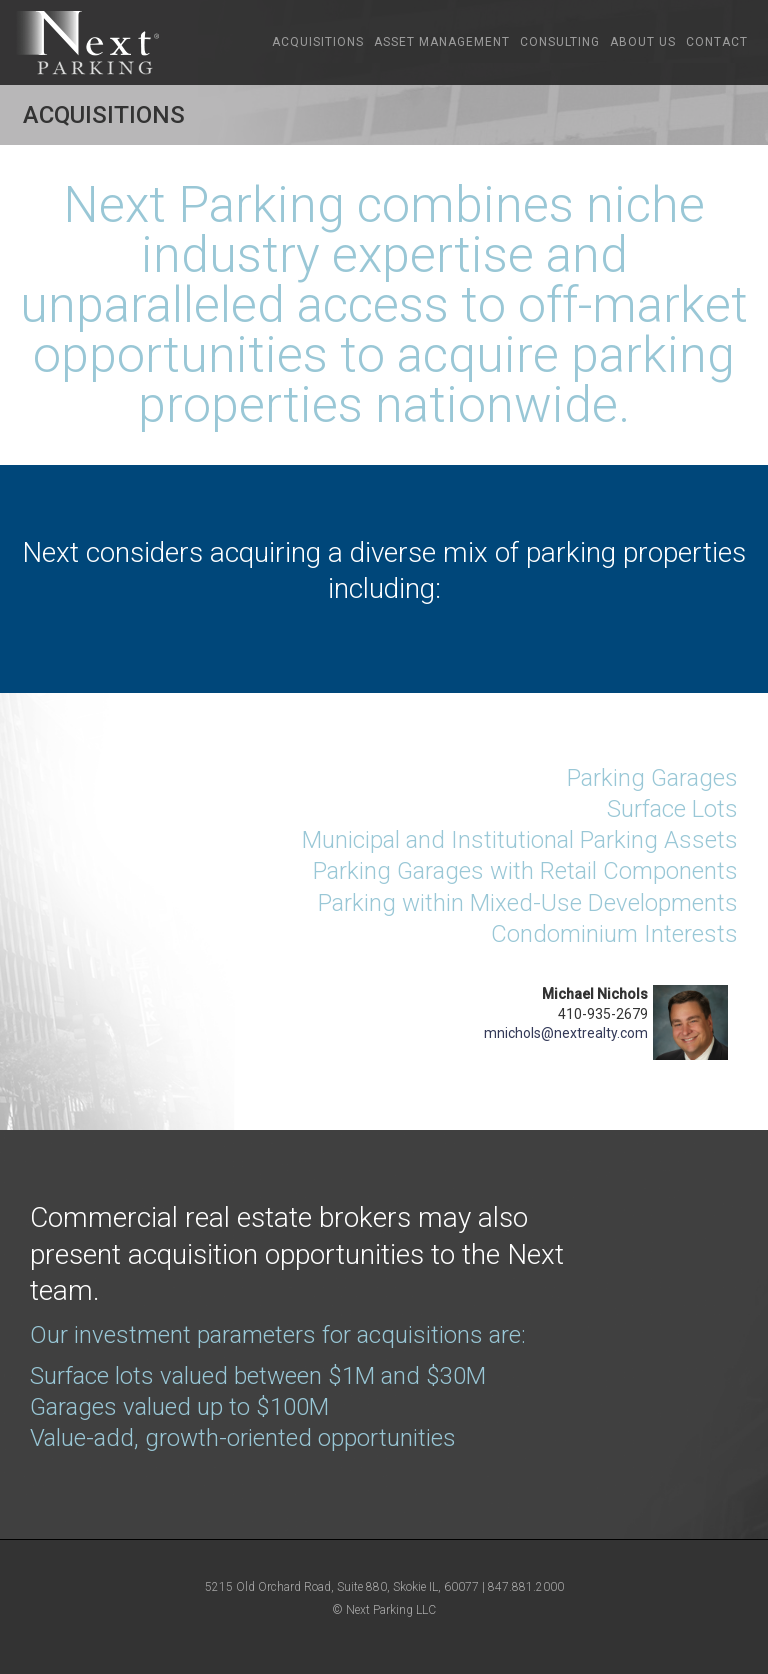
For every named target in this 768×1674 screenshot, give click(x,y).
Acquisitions (318, 42)
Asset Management (442, 42)
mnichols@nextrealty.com (566, 1033)
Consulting (560, 42)
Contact (717, 42)
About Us (643, 42)
